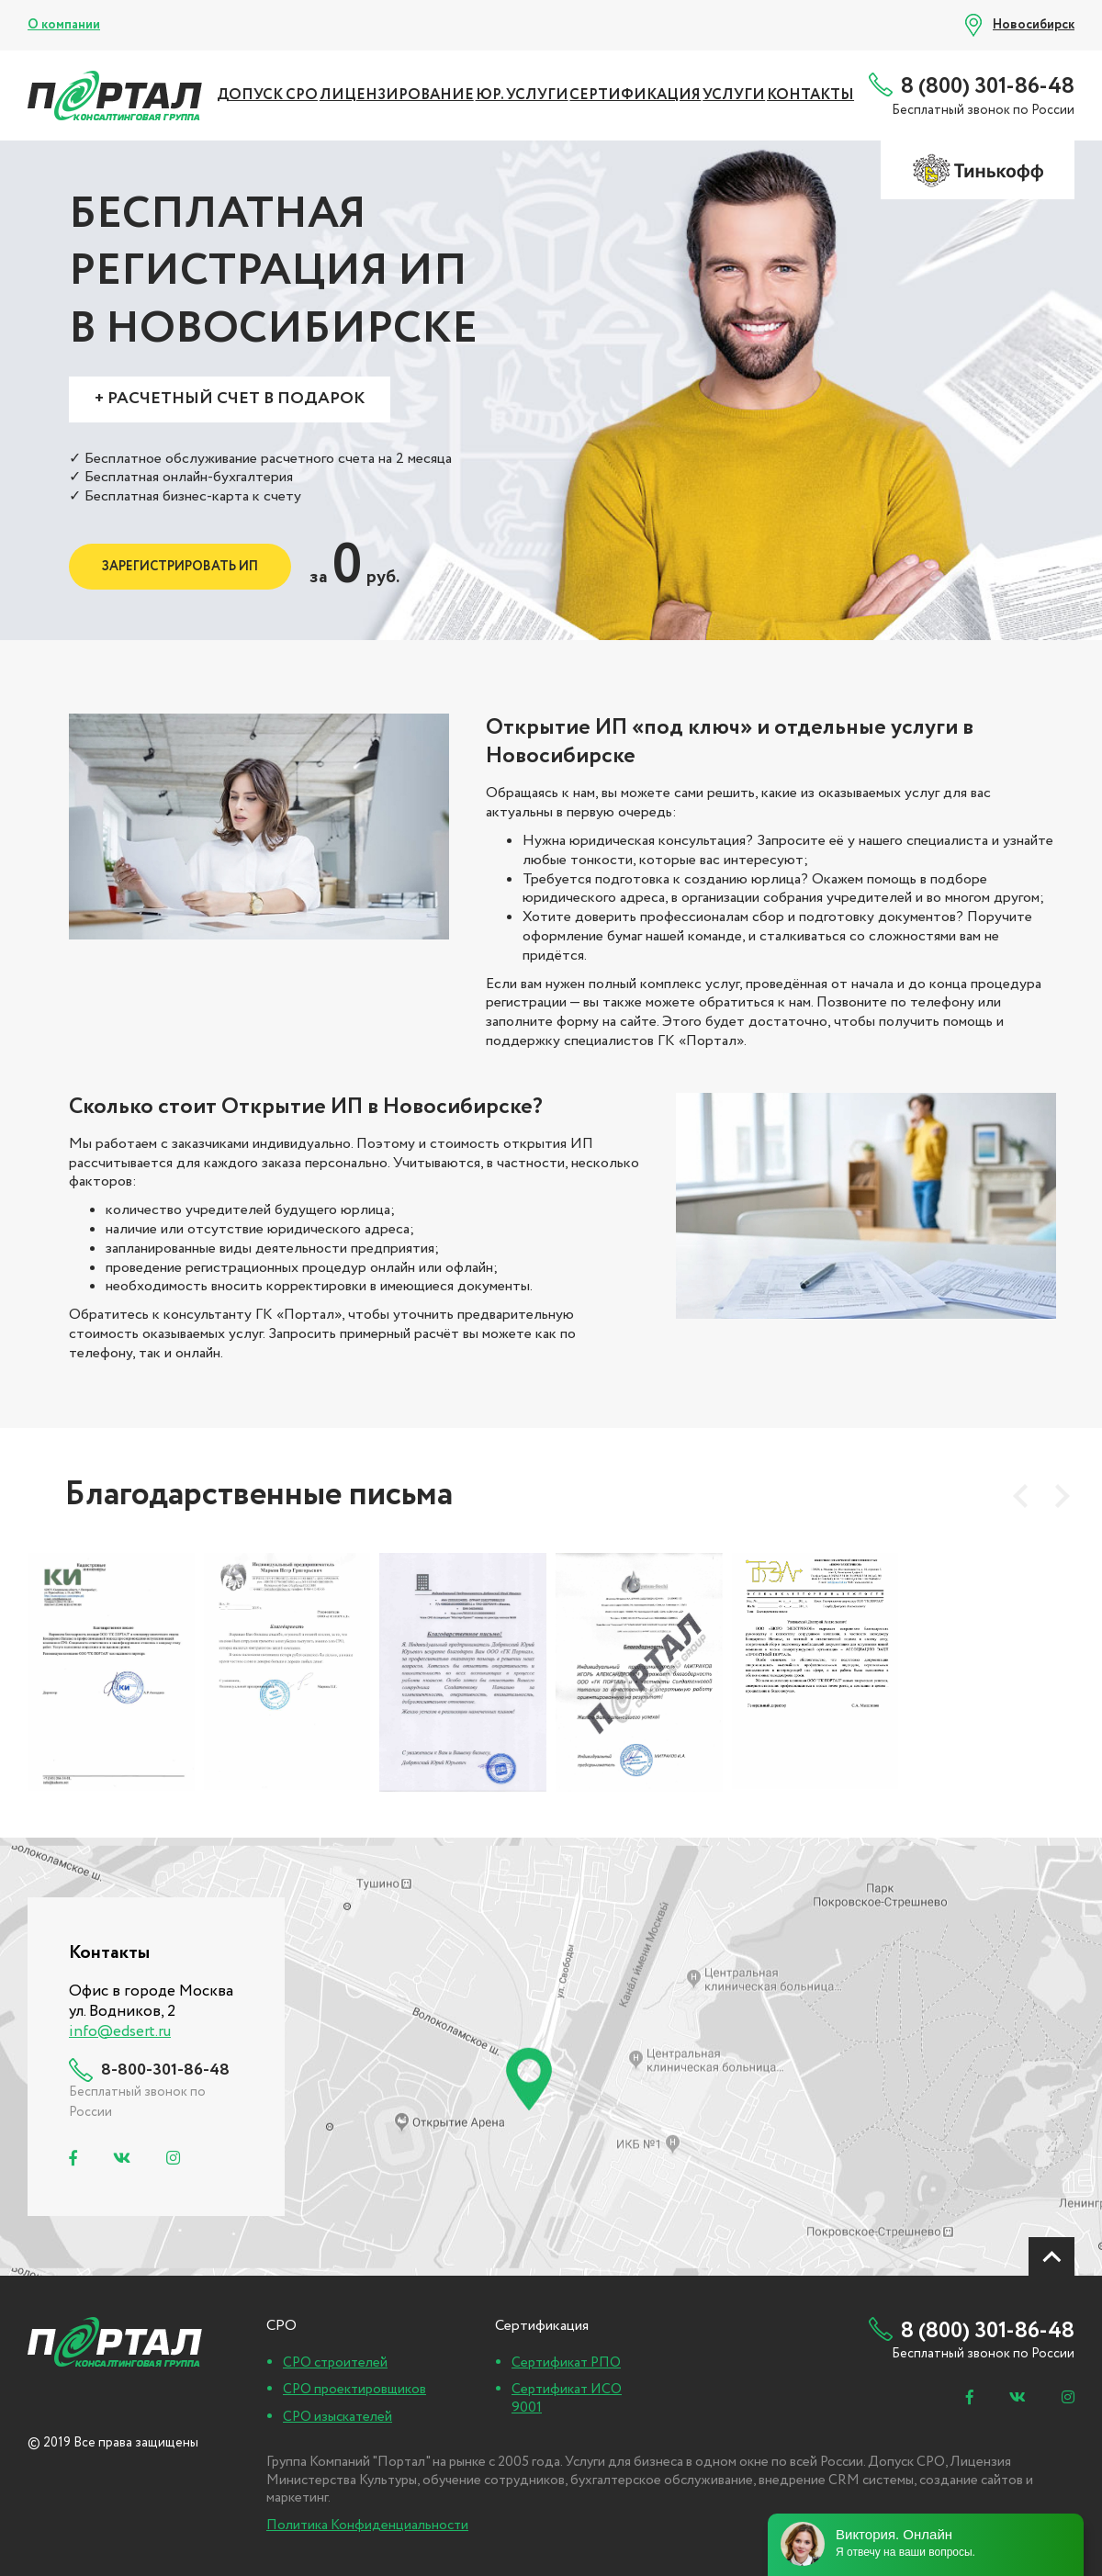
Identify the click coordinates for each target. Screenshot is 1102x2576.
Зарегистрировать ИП (180, 566)
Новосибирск (1033, 25)
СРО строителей (335, 2363)
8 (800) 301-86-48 (987, 87)
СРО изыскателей (337, 2417)
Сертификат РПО (566, 2363)
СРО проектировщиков (354, 2389)
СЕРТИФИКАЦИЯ (635, 95)
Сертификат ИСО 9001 (567, 2398)
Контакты (810, 95)
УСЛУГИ (734, 95)
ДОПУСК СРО (267, 95)
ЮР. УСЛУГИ (522, 95)
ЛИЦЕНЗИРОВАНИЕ (397, 95)
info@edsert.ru (120, 2031)
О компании (64, 25)
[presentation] (1020, 1496)
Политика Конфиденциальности (367, 2525)
